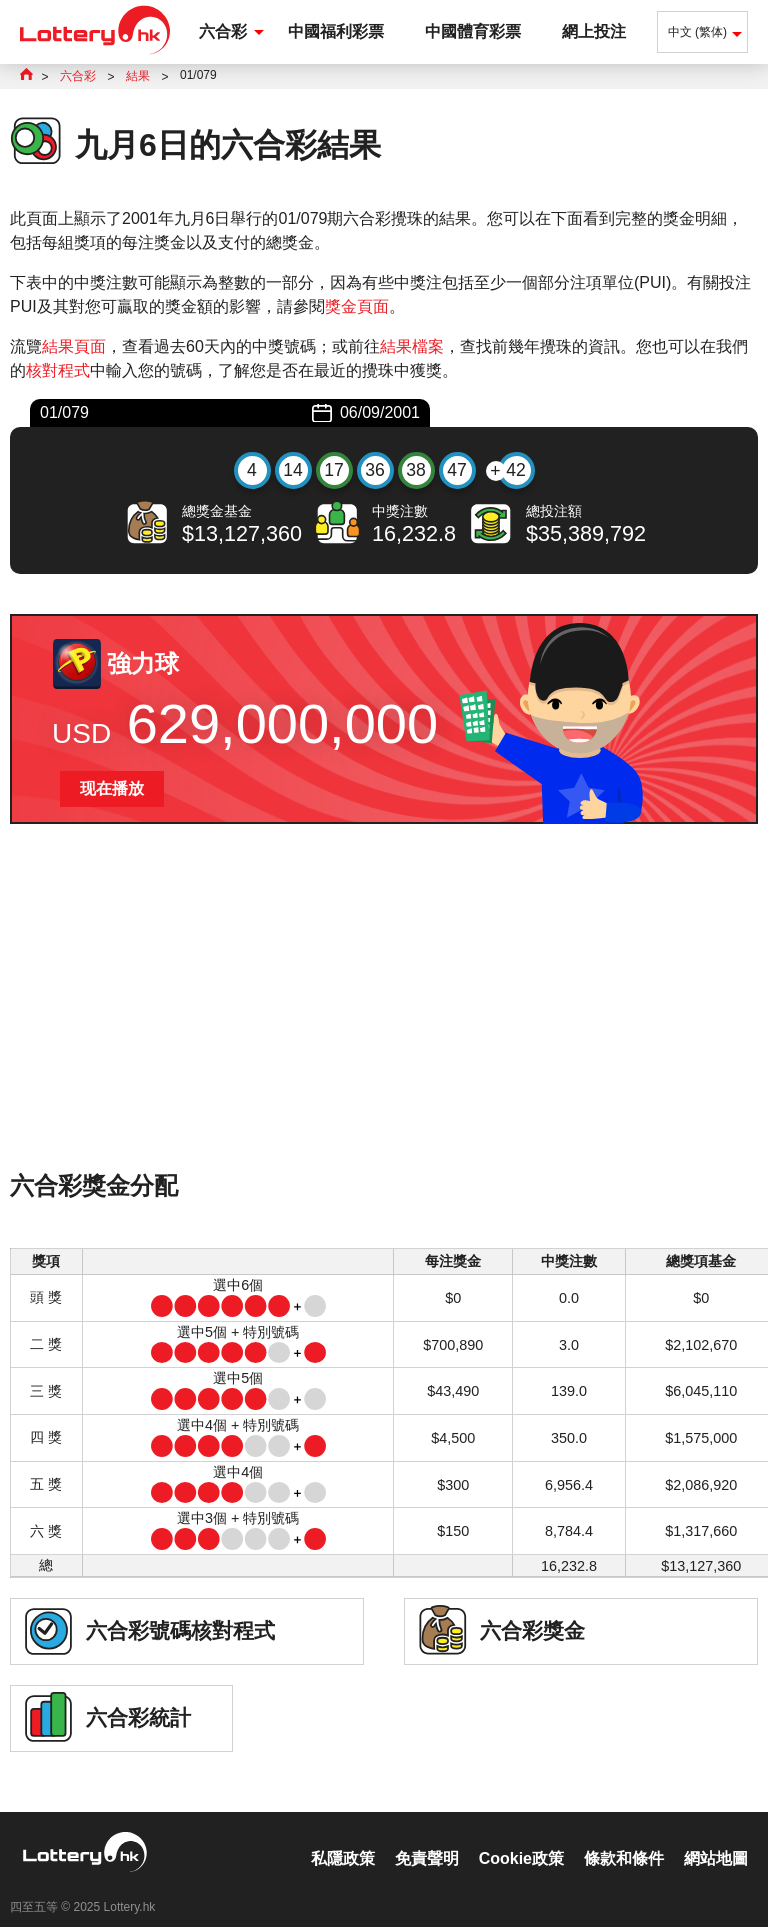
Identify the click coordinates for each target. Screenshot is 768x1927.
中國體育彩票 (473, 31)
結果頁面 (74, 346)
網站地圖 (716, 1837)
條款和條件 (624, 1837)
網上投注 (594, 31)
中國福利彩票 (336, 31)
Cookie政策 (521, 1837)
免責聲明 (427, 1837)
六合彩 (223, 31)
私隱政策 (343, 1837)
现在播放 (112, 788)
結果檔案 (412, 346)
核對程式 (58, 370)
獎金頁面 (357, 306)
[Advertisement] (384, 1024)
